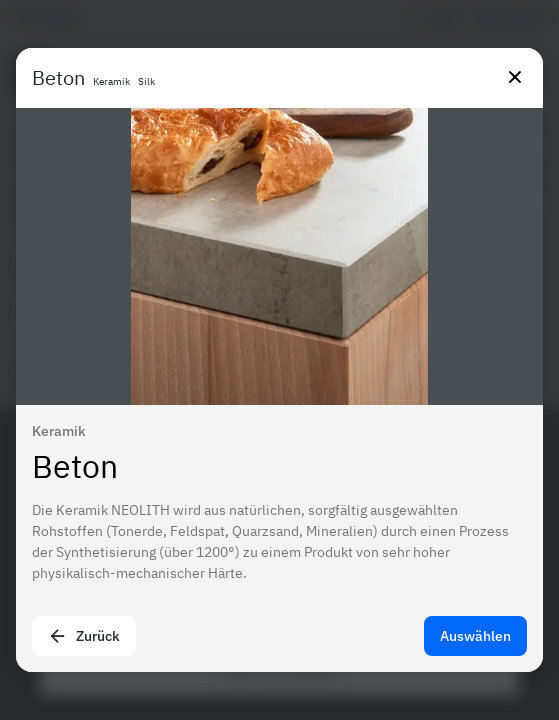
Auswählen (475, 636)
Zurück (84, 636)
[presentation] (279, 360)
